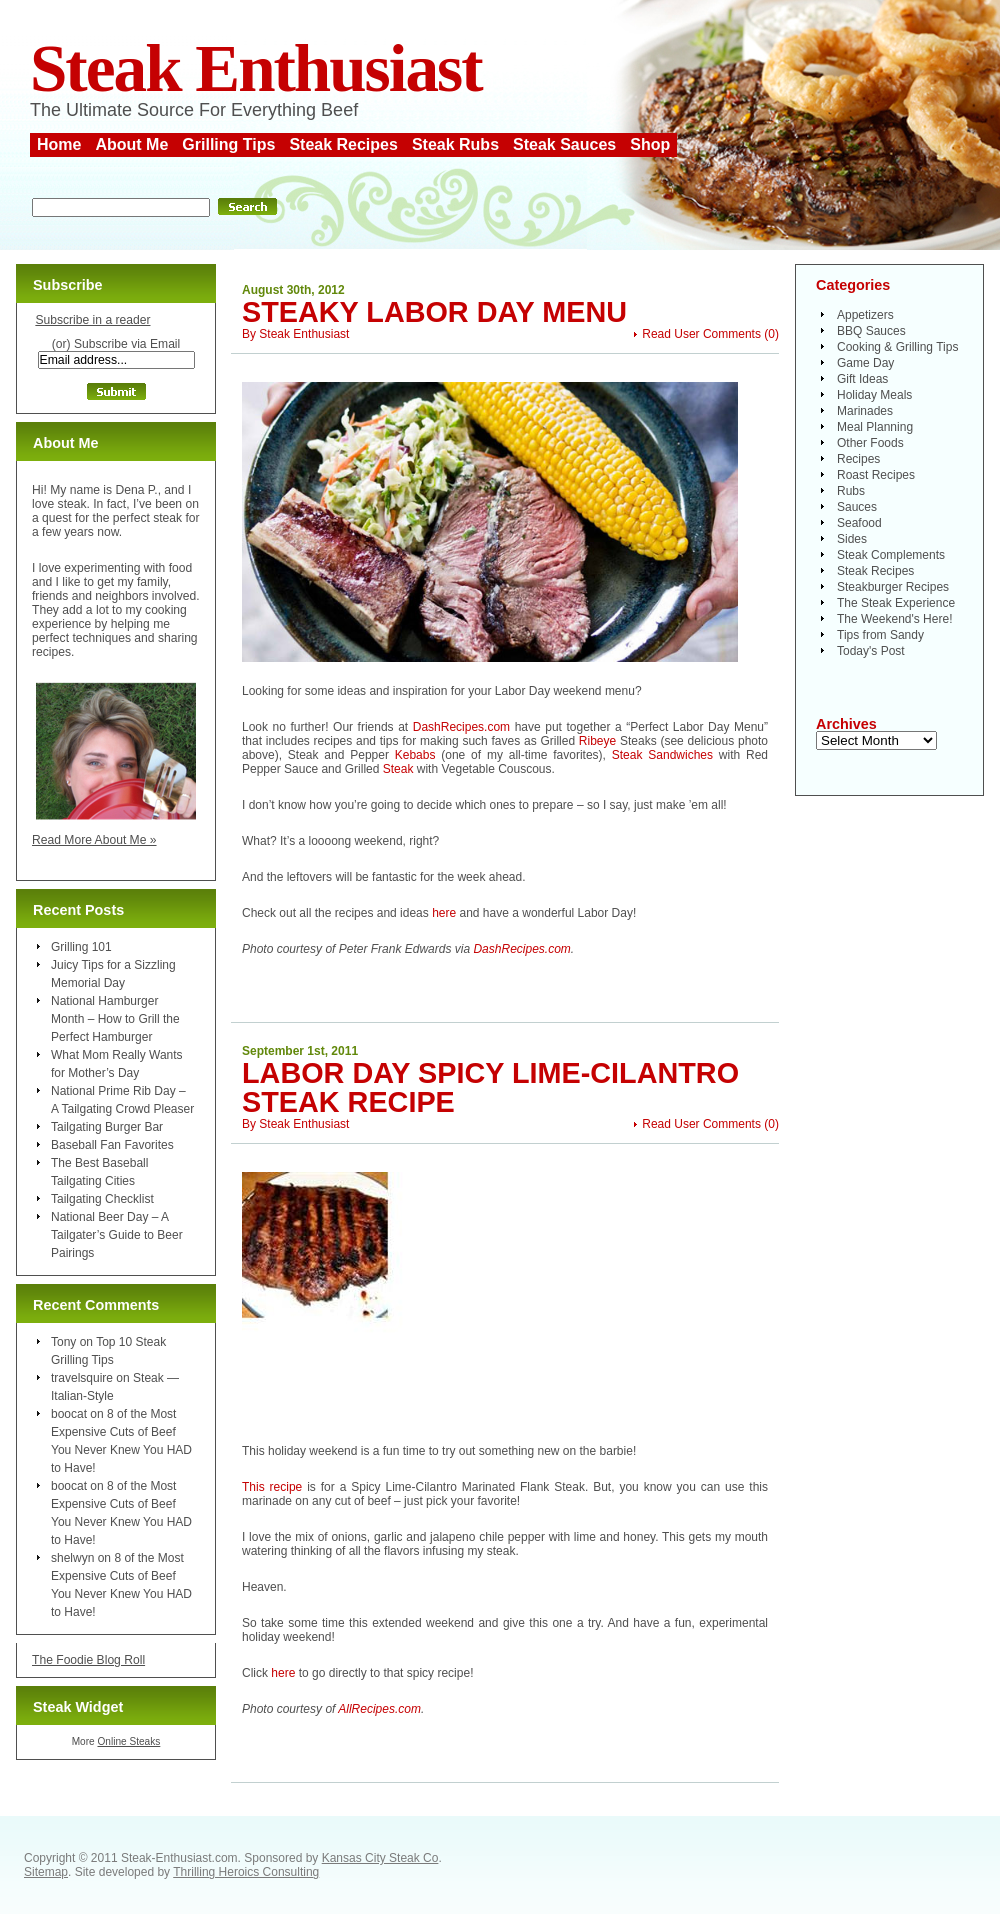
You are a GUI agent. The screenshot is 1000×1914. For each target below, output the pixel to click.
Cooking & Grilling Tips (897, 347)
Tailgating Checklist (102, 1199)
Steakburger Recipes (893, 587)
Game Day (865, 363)
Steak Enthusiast (256, 68)
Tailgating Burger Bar (107, 1127)
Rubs (851, 491)
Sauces (857, 507)
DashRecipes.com (461, 727)
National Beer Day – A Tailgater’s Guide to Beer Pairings (117, 1235)
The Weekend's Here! (894, 619)
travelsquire (82, 1378)
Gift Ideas (862, 379)
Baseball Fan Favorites (112, 1145)
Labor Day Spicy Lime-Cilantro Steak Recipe (490, 1087)
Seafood (859, 523)
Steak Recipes (343, 144)
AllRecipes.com (379, 1709)
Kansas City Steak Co (380, 1858)
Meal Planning (875, 427)
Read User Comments (701, 334)
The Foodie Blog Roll (88, 1660)
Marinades (865, 411)
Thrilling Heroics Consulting (246, 1872)
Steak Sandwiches (662, 755)
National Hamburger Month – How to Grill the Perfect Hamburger (115, 1019)
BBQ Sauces (871, 331)
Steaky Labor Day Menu (434, 312)
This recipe (272, 1487)
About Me (131, 144)
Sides (852, 539)
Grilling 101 (81, 947)
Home (59, 144)
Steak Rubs (455, 144)
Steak (398, 769)
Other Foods (870, 443)
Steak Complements (891, 555)
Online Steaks (128, 1741)
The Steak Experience (896, 603)
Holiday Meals (874, 395)
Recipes (858, 459)
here (444, 913)
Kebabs (415, 755)
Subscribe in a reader (92, 320)
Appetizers (865, 315)
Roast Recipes (876, 475)
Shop (650, 144)
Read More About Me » (94, 840)
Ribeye (597, 741)
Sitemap (46, 1872)
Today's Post (871, 651)
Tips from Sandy (880, 635)
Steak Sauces (564, 144)
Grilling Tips (228, 144)
